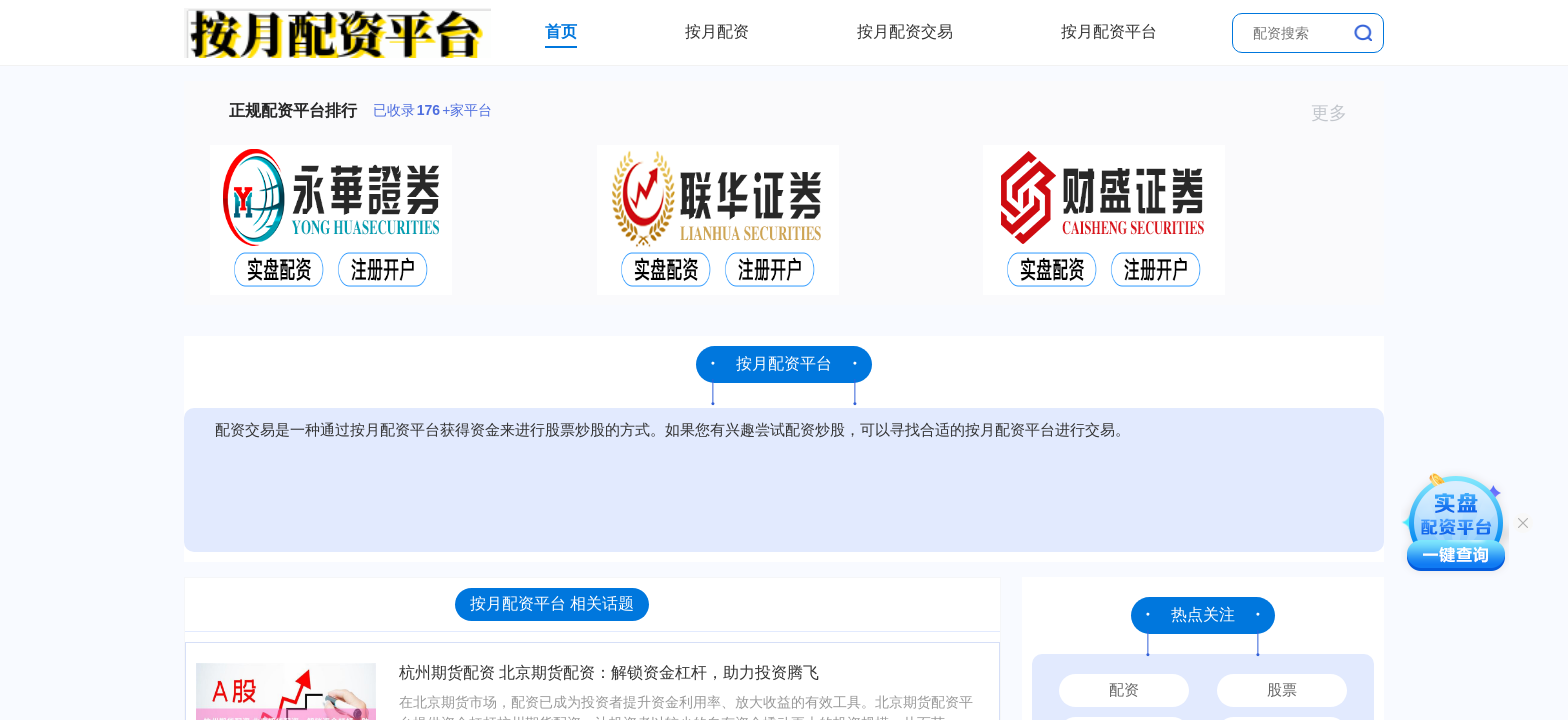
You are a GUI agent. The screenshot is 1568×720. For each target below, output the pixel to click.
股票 (1282, 689)
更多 (1337, 113)
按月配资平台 (1109, 31)
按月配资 (717, 31)
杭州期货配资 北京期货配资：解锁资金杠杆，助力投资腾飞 (609, 672)
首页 (561, 31)
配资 (1124, 689)
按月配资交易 (905, 31)
